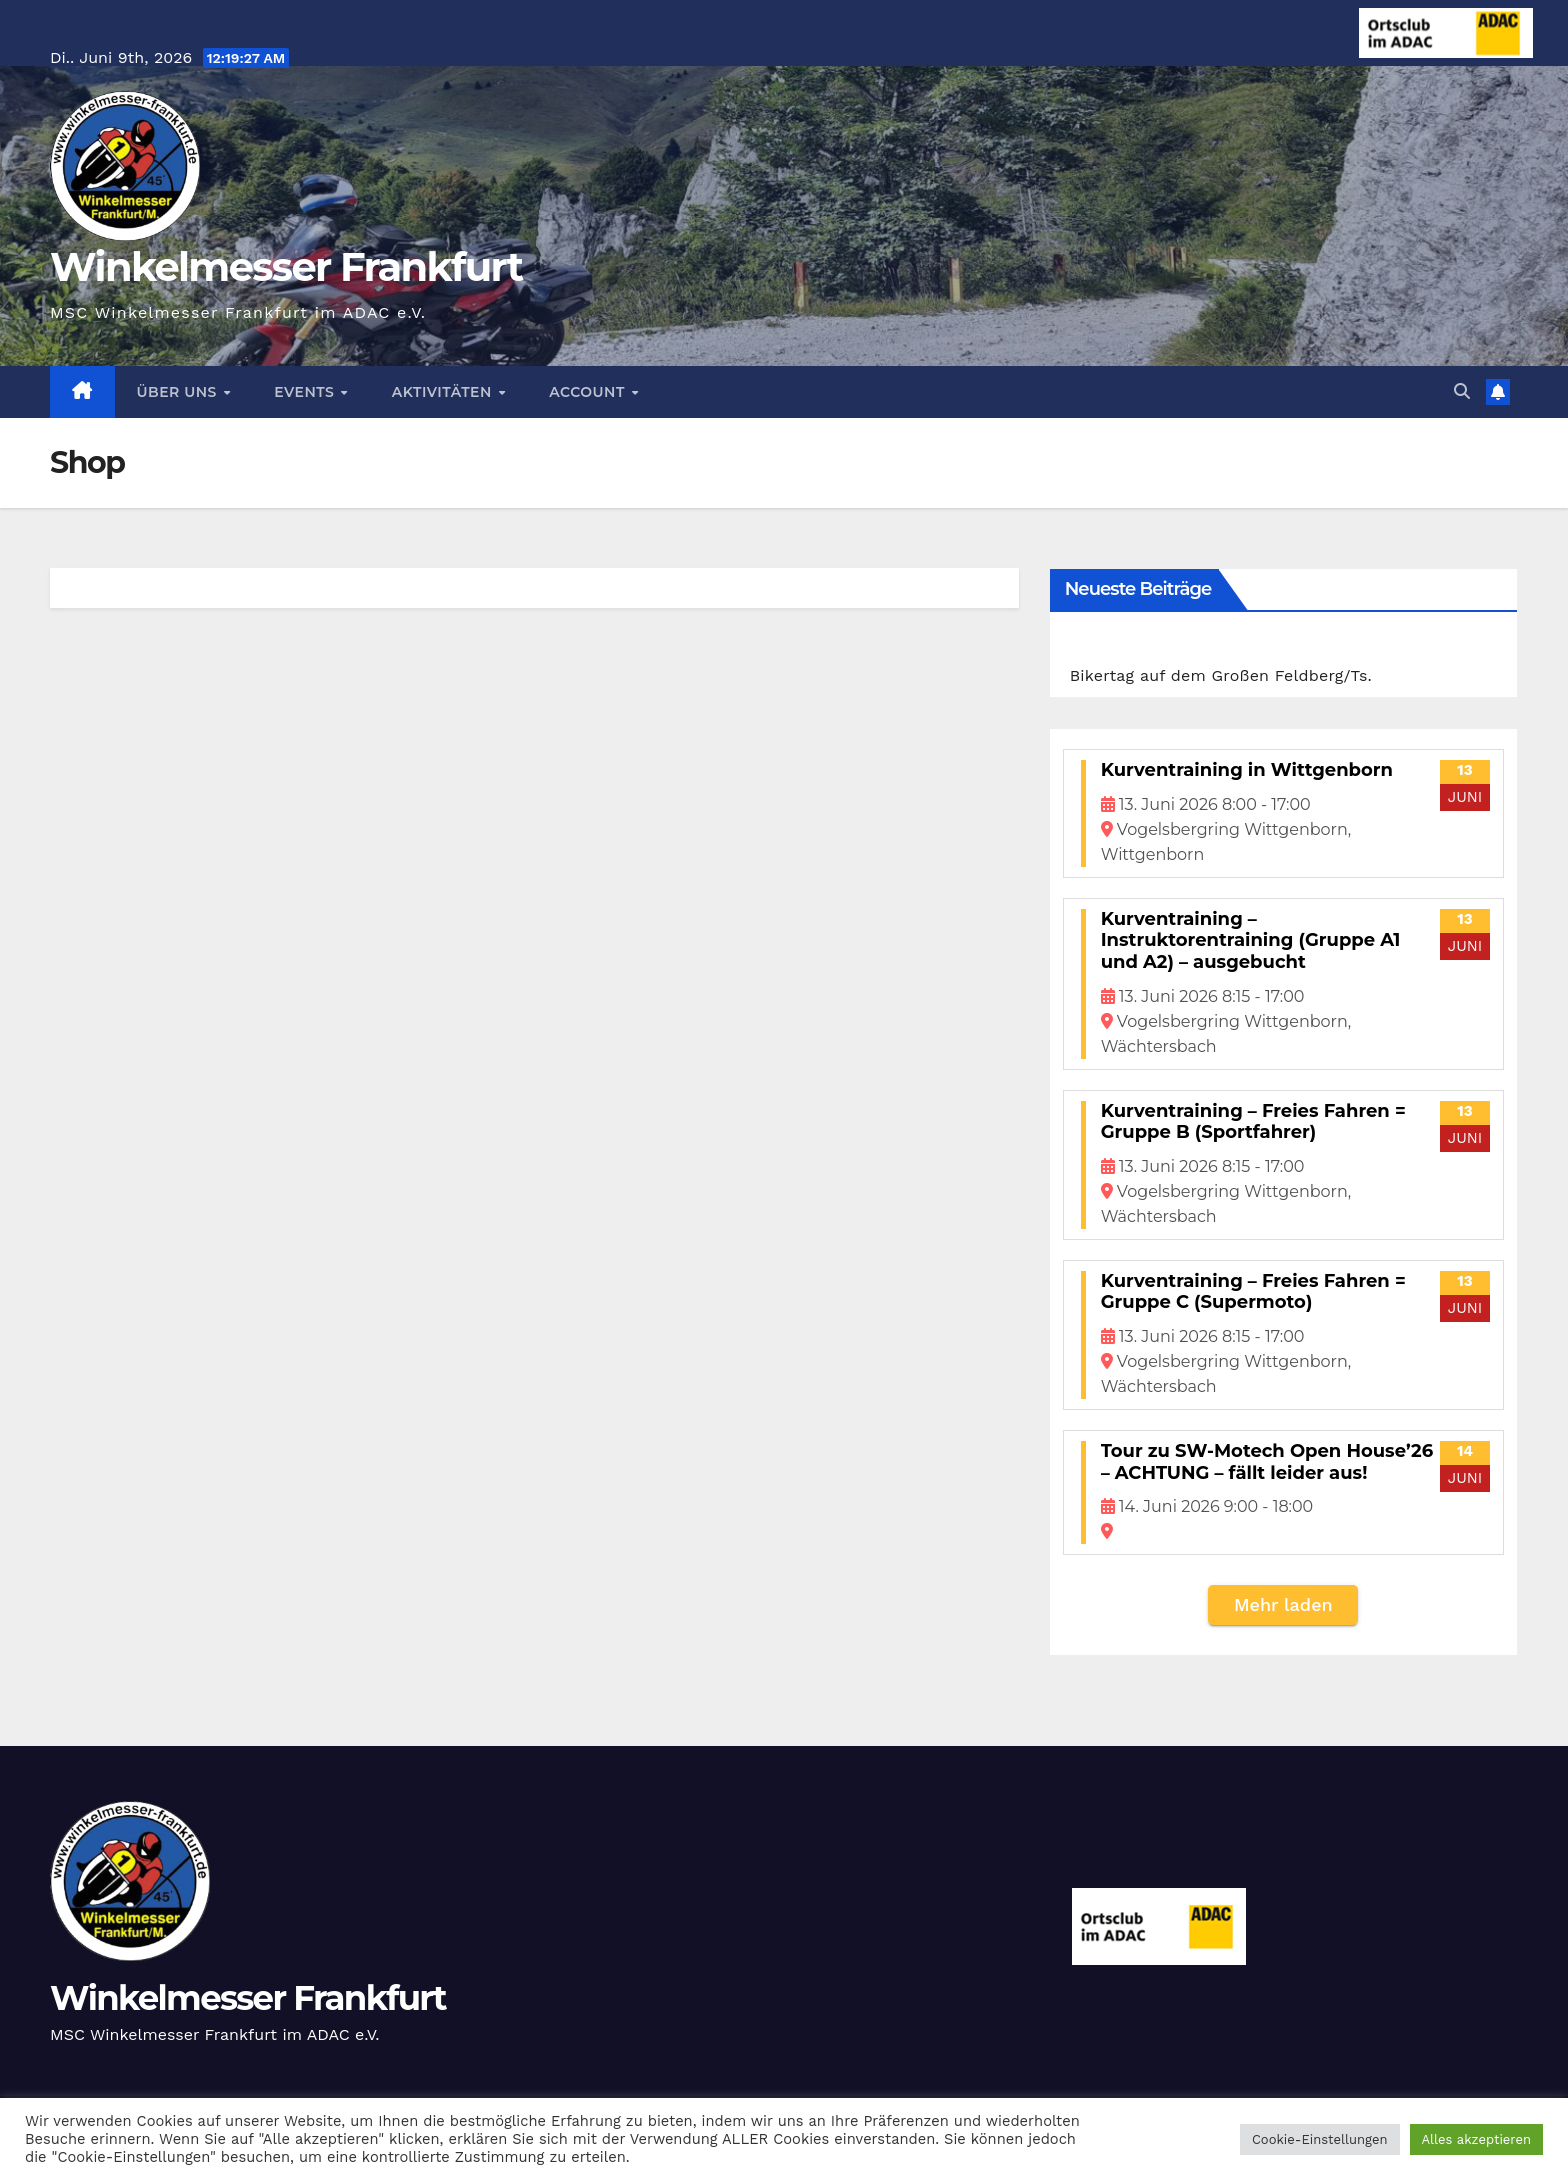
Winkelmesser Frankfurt (286, 266)
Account (589, 392)
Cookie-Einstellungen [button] (1320, 2139)
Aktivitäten (444, 392)
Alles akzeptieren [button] (1476, 2139)
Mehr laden (1283, 1604)
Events (306, 392)
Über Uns (179, 392)
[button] (1462, 391)
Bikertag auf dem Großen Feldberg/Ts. (1221, 675)
